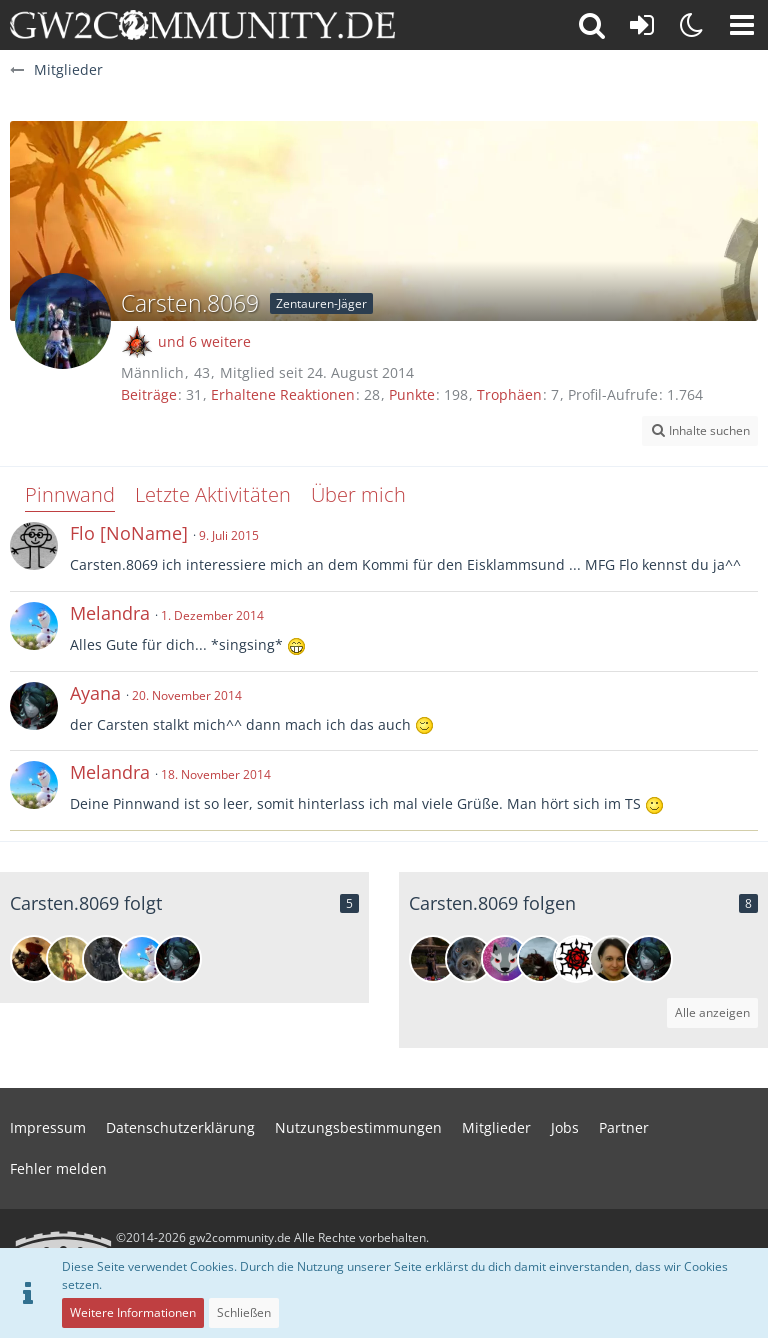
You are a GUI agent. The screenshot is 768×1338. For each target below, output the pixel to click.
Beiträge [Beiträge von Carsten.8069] (149, 394)
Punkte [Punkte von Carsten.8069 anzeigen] (412, 394)
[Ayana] (178, 959)
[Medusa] (70, 959)
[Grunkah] (34, 959)
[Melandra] (142, 959)
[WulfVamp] (505, 959)
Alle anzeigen (712, 1012)
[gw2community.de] (202, 25)
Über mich (358, 494)
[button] (742, 25)
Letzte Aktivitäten (213, 494)
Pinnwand (70, 494)
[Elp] (577, 959)
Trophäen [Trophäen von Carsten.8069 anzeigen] (509, 394)
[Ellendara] (613, 959)
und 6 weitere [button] (204, 341)
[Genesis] (469, 959)
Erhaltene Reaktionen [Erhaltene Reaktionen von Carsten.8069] (283, 394)
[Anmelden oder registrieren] (642, 25)
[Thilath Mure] (106, 959)
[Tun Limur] (541, 959)
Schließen (244, 1312)
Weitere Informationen (133, 1312)
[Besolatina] (433, 959)
